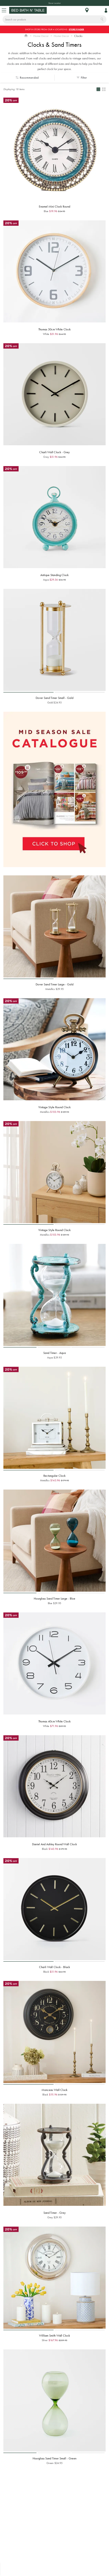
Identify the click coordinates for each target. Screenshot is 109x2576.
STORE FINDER (76, 29)
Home (26, 36)
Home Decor (41, 36)
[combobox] (54, 19)
